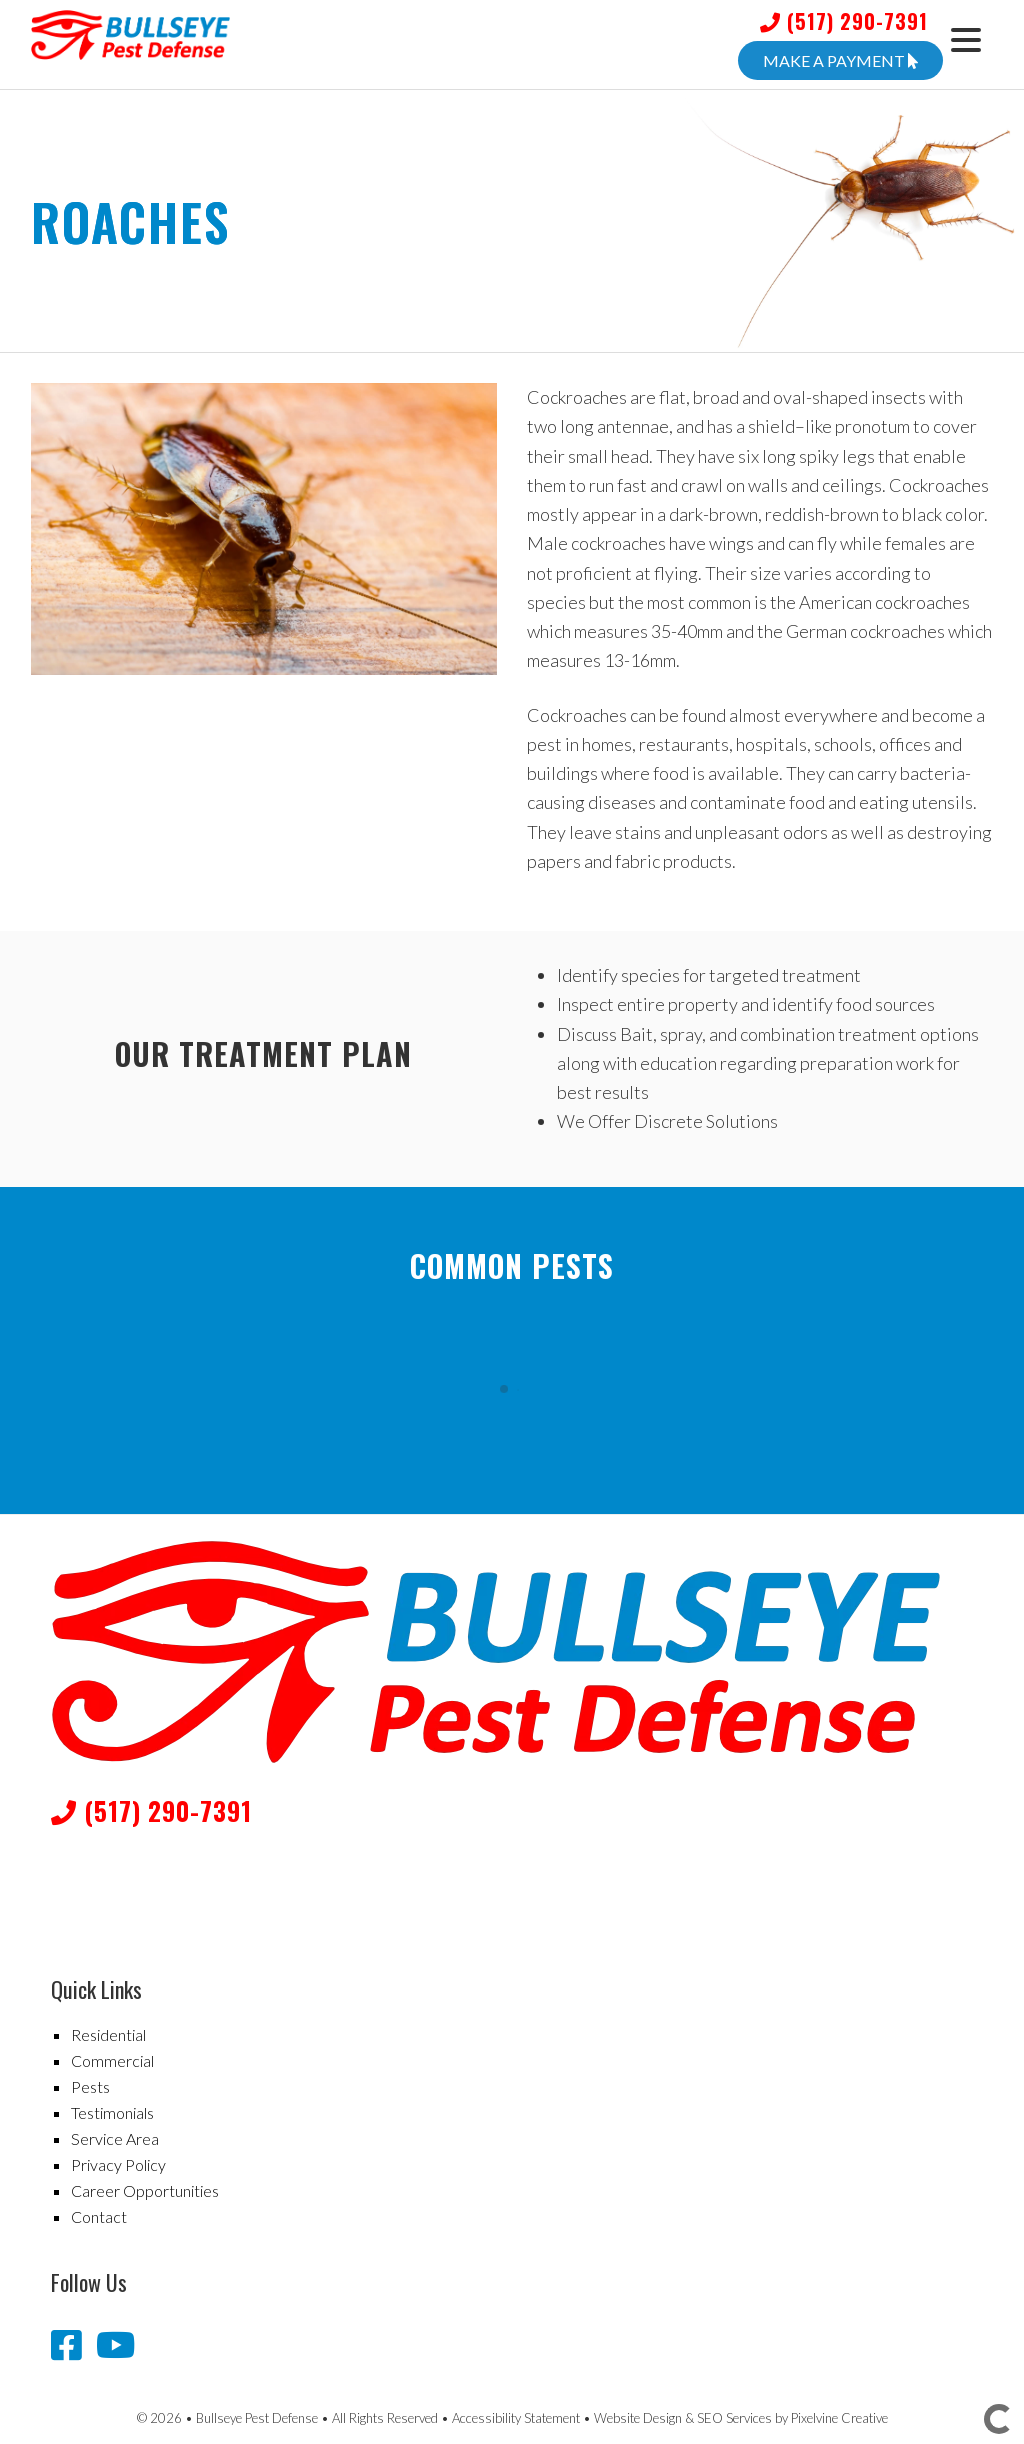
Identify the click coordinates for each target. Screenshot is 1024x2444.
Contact (99, 2216)
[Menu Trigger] (965, 37)
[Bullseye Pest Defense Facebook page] (70, 2344)
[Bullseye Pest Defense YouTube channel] (115, 2344)
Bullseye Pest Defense (206, 50)
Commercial (112, 2060)
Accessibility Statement (516, 2418)
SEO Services (734, 2418)
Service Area (115, 2138)
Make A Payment (840, 60)
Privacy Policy (118, 2164)
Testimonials (112, 2112)
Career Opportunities (145, 2190)
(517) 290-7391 (844, 21)
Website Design (638, 2418)
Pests (90, 2086)
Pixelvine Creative (839, 2418)
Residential (108, 2034)
